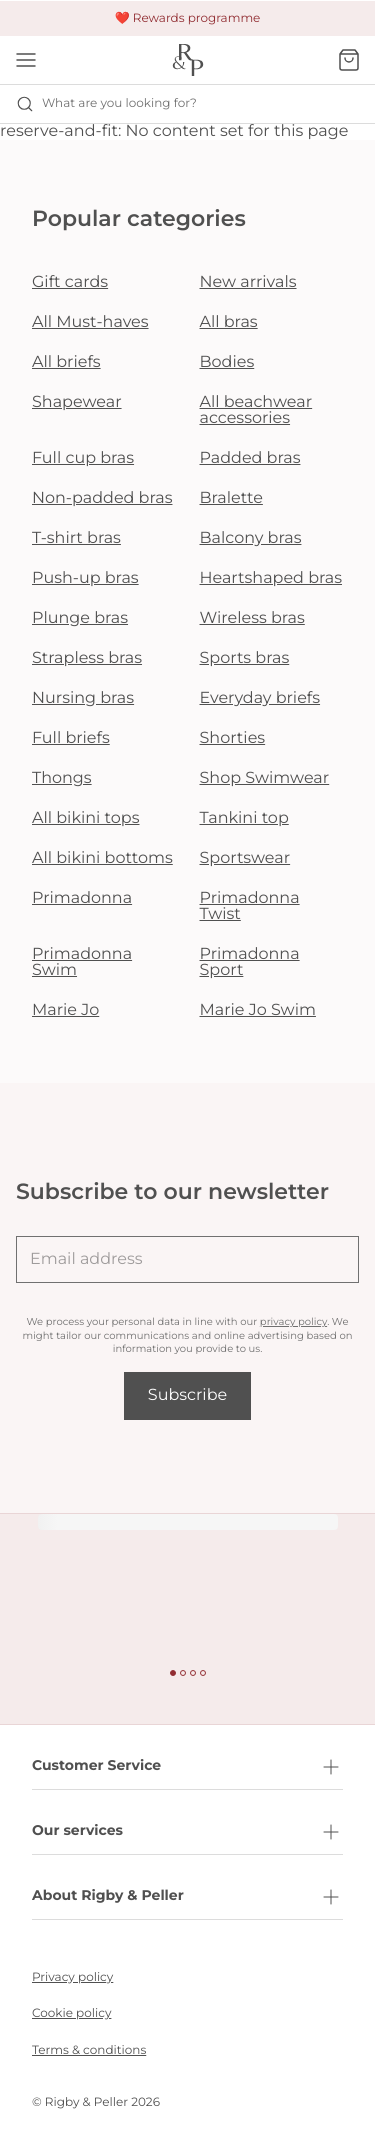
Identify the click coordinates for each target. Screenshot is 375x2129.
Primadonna (82, 898)
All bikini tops (86, 818)
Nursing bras (83, 698)
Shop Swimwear (265, 778)
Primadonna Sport (250, 962)
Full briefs (71, 738)
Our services (187, 1832)
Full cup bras (83, 458)
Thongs (62, 778)
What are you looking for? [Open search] (106, 104)
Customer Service (187, 1767)
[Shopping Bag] (349, 60)
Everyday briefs (260, 698)
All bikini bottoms (102, 858)
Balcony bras (251, 538)
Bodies (227, 362)
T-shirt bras (76, 538)
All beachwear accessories (256, 410)
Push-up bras (85, 578)
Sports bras (245, 658)
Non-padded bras (102, 498)
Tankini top (244, 818)
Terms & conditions (89, 2050)
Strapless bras (87, 658)
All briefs (66, 362)
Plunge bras (80, 618)
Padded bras (250, 458)
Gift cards (70, 282)
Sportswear (245, 858)
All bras (229, 322)
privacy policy (293, 1321)
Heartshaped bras (271, 578)
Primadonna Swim (82, 962)
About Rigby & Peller (187, 1897)
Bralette (231, 498)
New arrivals (248, 282)
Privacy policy (72, 1977)
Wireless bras (252, 618)
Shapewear (77, 402)
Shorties (233, 738)
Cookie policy (71, 2013)
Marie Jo (65, 1010)
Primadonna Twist (250, 906)
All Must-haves (90, 322)
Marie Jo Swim (258, 1010)
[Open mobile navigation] (26, 60)
